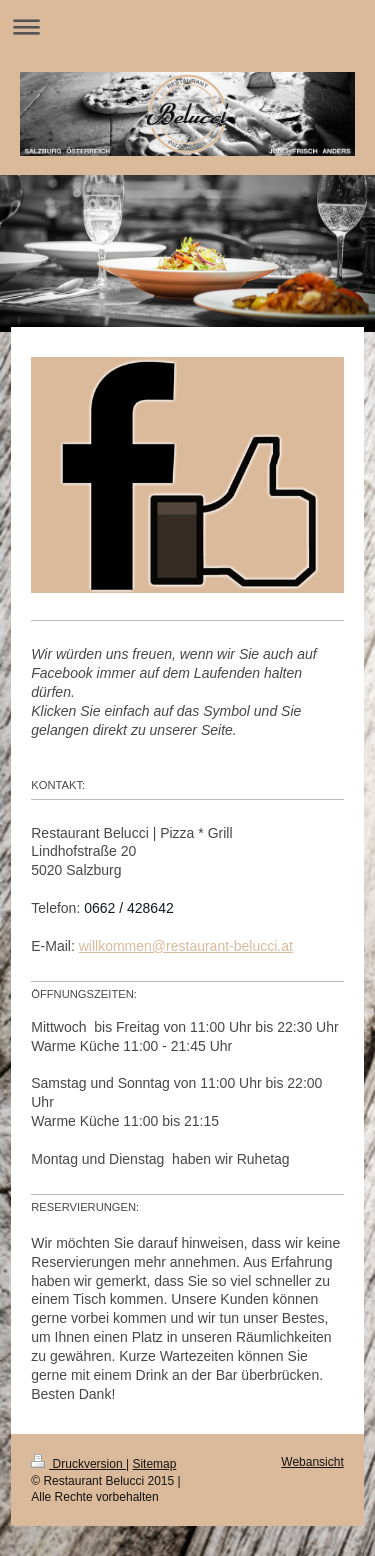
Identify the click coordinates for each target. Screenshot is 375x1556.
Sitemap (154, 1464)
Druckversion (78, 1464)
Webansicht (312, 1462)
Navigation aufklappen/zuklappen (187, 26)
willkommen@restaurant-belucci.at (186, 946)
